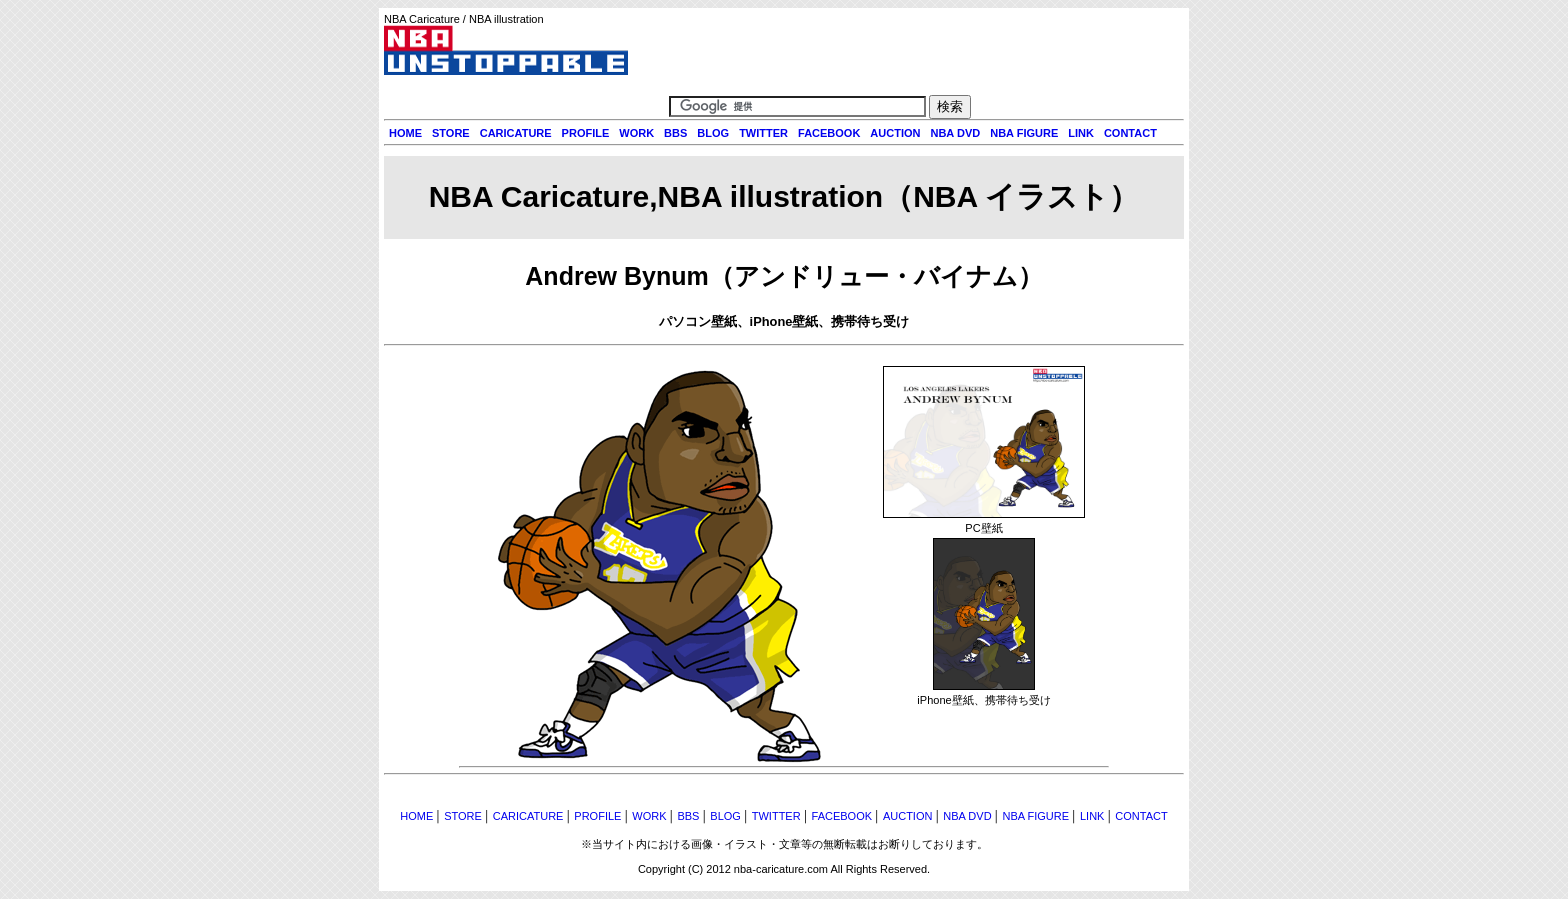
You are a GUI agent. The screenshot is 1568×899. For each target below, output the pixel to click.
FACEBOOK (829, 133)
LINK (1081, 133)
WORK (636, 133)
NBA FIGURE (1024, 133)
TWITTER (763, 133)
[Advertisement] (784, 788)
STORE (451, 133)
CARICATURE (516, 133)
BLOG (713, 133)
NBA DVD (955, 133)
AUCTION (895, 133)
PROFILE (586, 133)
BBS (675, 133)
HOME (405, 133)
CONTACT (1130, 133)
